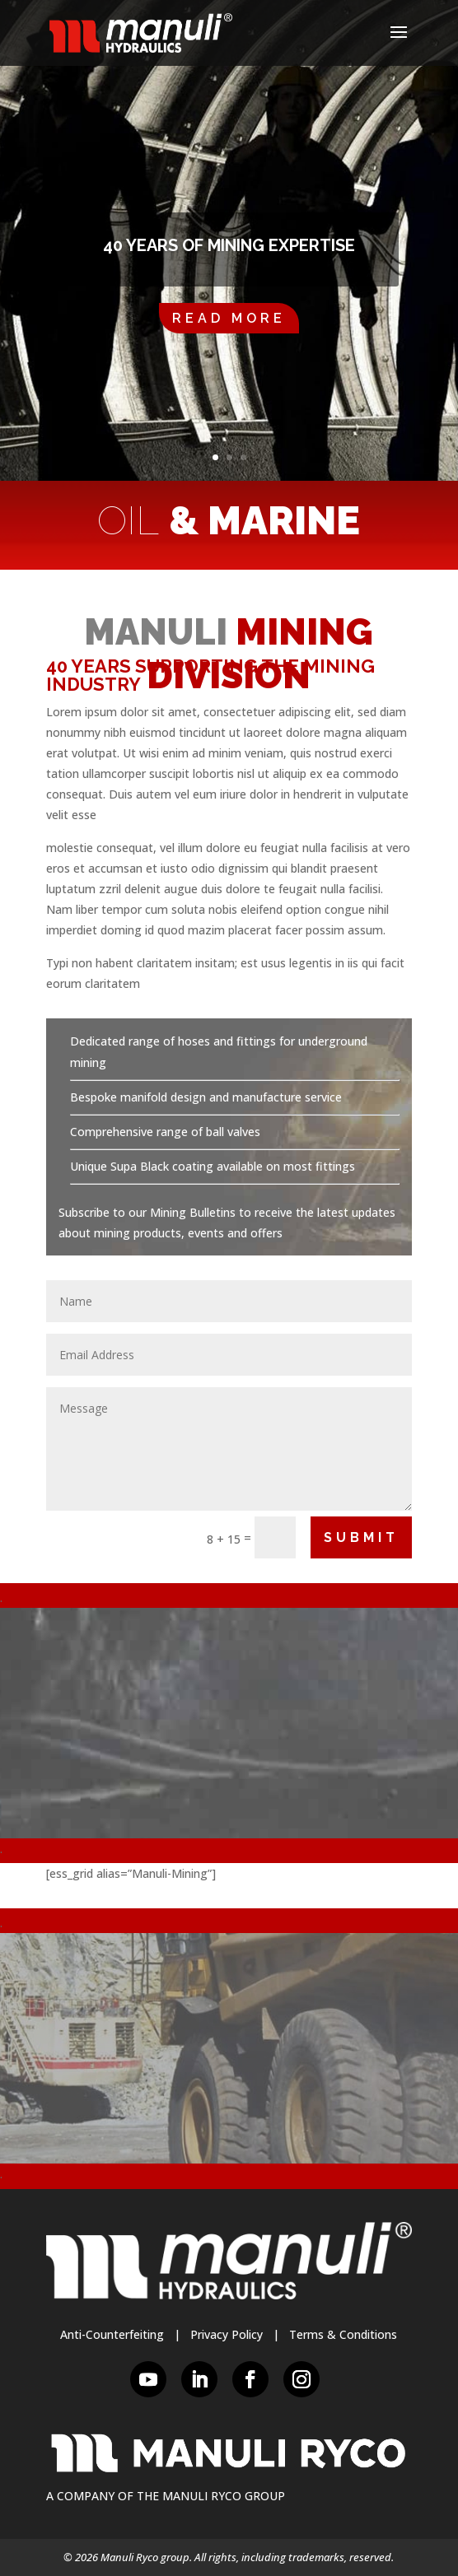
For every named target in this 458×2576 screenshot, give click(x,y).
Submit (361, 1537)
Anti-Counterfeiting (112, 2334)
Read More (229, 318)
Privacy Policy (226, 2334)
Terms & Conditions (343, 2334)
